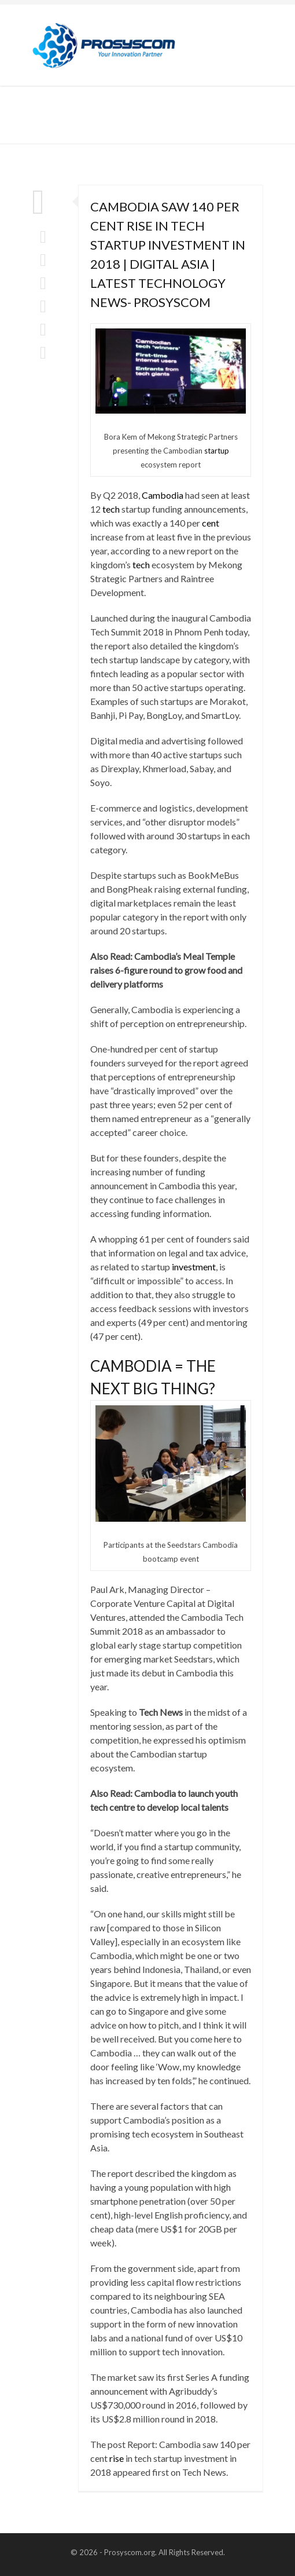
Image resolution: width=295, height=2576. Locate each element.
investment (194, 1266)
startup (216, 450)
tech (111, 508)
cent (210, 522)
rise (116, 2458)
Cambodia (162, 494)
